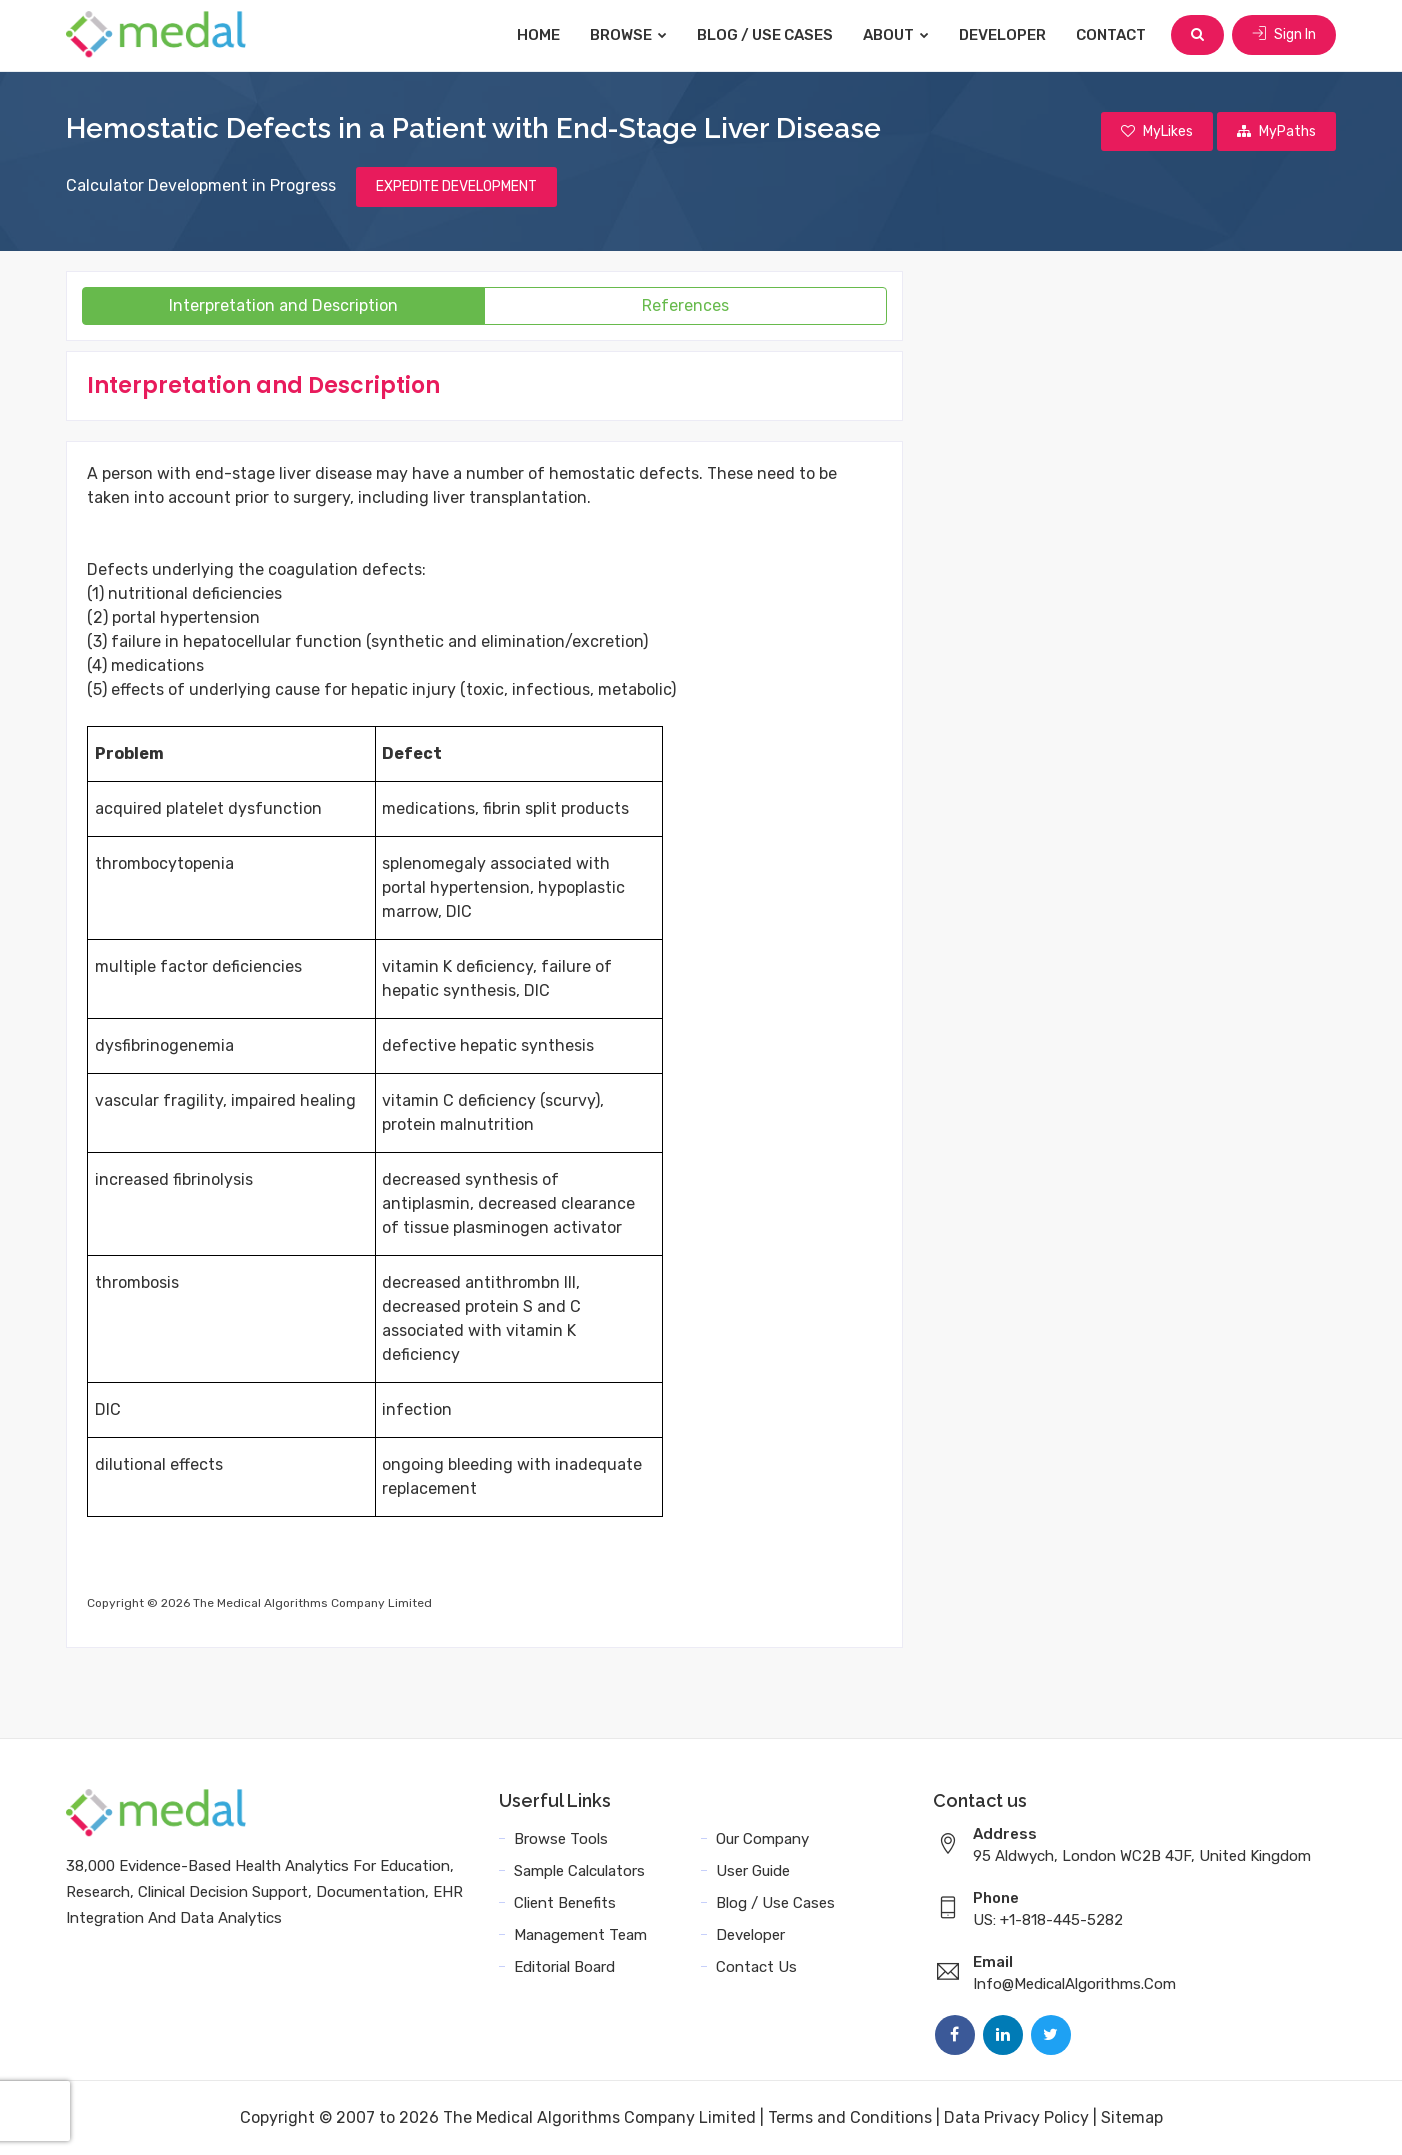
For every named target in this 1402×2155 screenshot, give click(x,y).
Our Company (762, 1839)
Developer (1002, 35)
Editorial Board (564, 1967)
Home (538, 35)
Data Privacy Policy (1016, 2117)
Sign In (1284, 34)
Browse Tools (561, 1839)
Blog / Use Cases (765, 35)
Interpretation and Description (283, 305)
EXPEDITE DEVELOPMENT (456, 186)
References (685, 305)
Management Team (580, 1935)
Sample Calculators (579, 1871)
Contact (1111, 35)
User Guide (753, 1871)
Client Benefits (565, 1903)
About (896, 35)
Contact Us (756, 1967)
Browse (628, 35)
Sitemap (1132, 2117)
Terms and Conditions (850, 2117)
